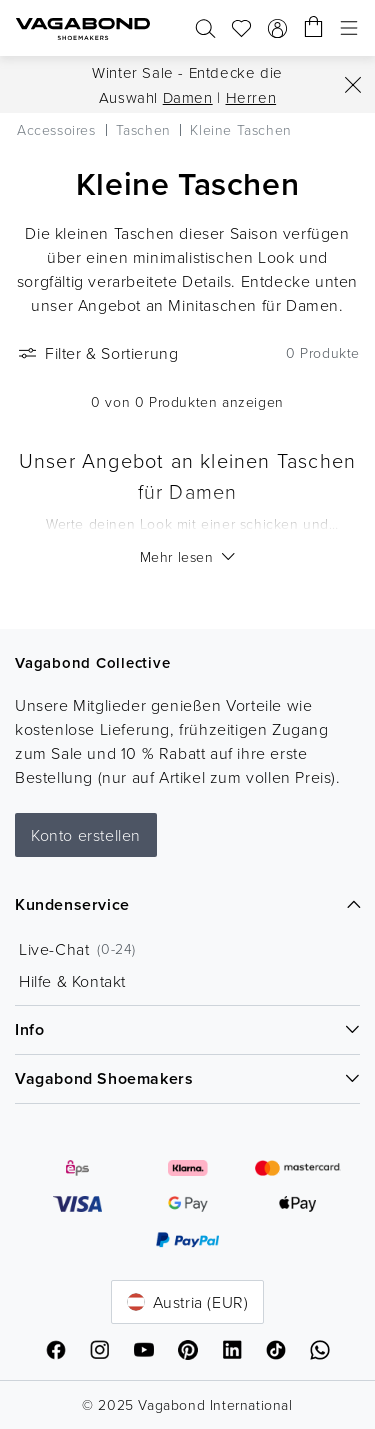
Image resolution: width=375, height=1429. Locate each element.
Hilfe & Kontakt (72, 981)
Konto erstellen (86, 835)
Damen (188, 97)
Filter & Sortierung (96, 353)
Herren (251, 97)
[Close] (353, 85)
